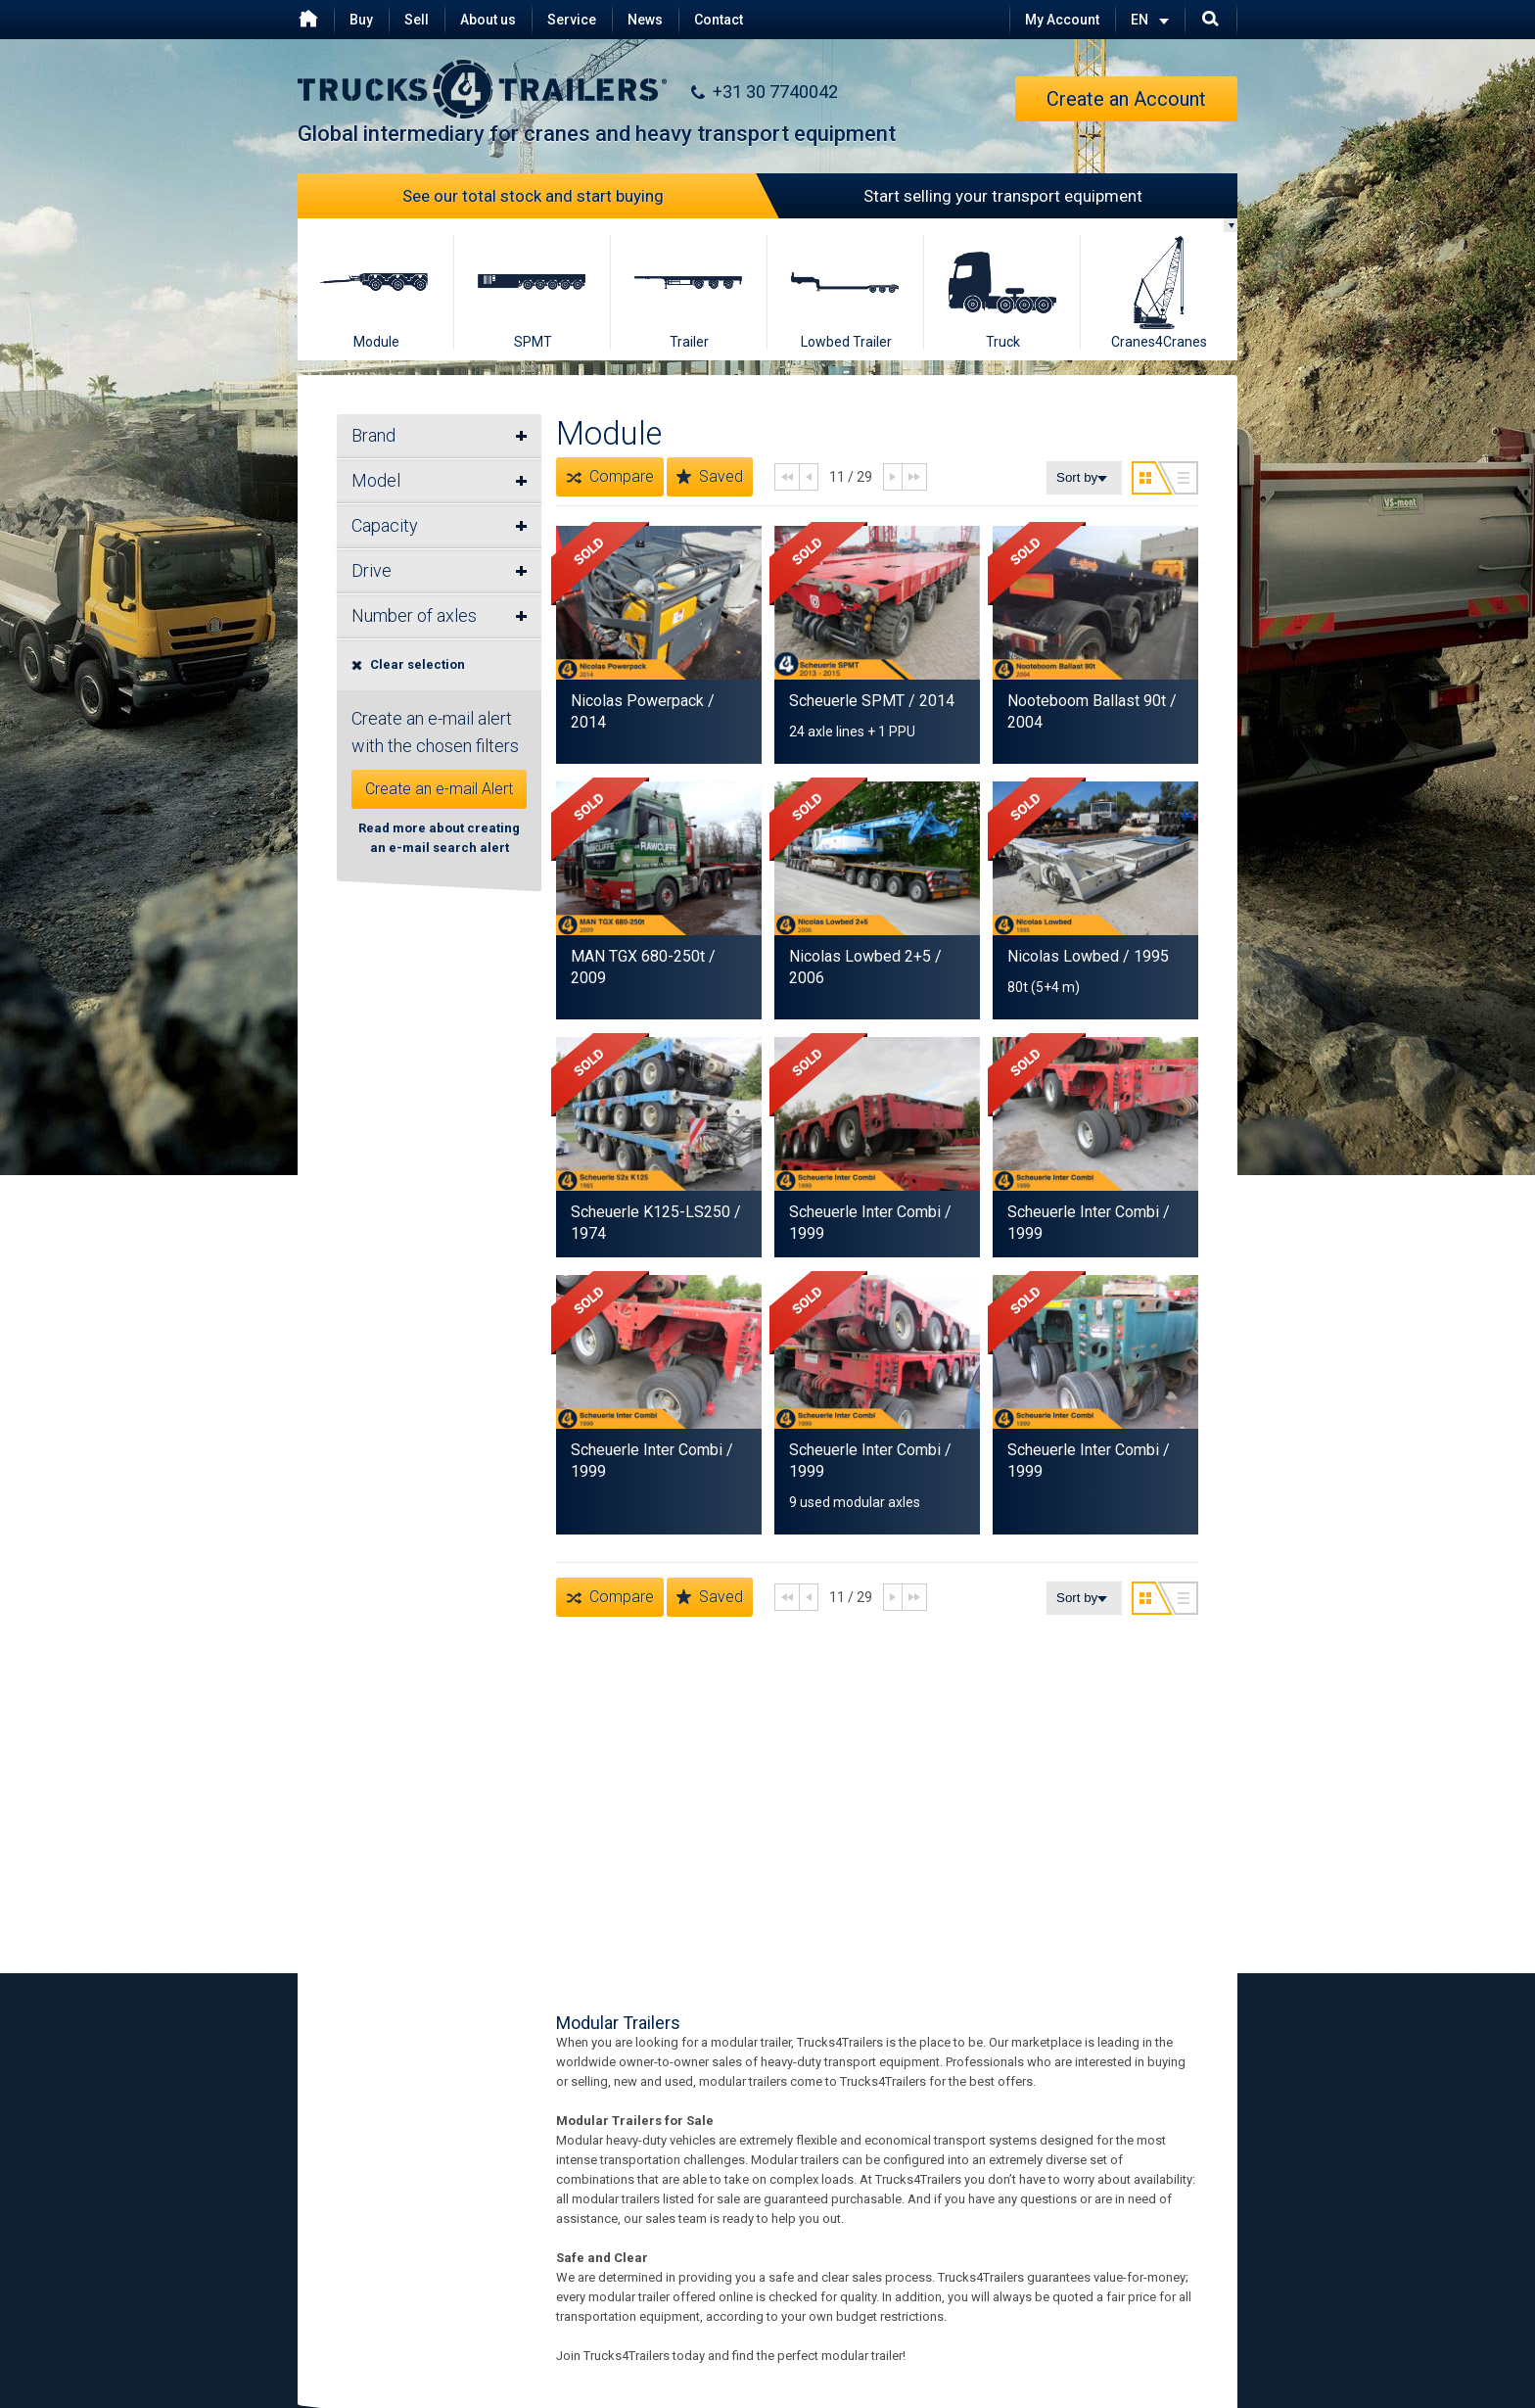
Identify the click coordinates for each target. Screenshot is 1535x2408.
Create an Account (1126, 99)
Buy (361, 19)
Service (571, 19)
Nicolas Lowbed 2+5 (860, 956)
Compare (610, 477)
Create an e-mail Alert (439, 788)
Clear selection (408, 664)
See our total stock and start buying (585, 195)
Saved (709, 477)
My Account (1062, 19)
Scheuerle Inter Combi (865, 1212)
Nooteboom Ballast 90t (1086, 700)
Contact (718, 19)
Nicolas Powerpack (637, 700)
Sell (416, 19)
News (645, 19)
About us (488, 19)
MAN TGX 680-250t (638, 956)
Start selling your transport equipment (955, 195)
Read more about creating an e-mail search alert (439, 838)
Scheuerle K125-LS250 (650, 1212)
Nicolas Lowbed (1065, 956)
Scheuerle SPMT (847, 700)
